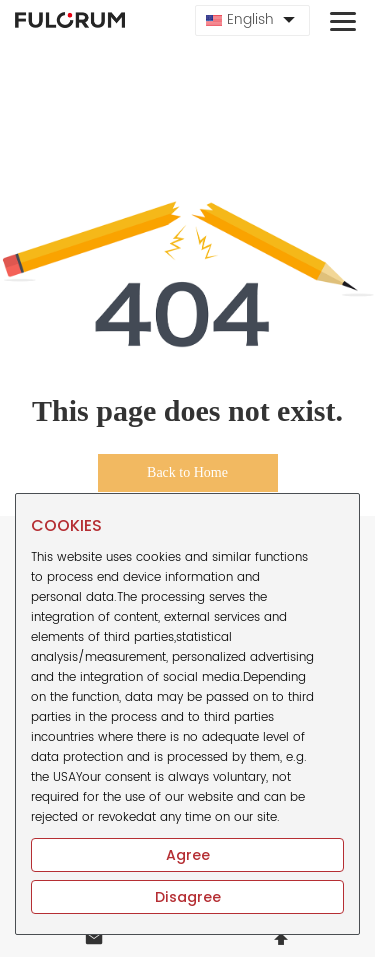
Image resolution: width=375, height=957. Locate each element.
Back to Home (187, 472)
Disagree (188, 897)
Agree (188, 855)
